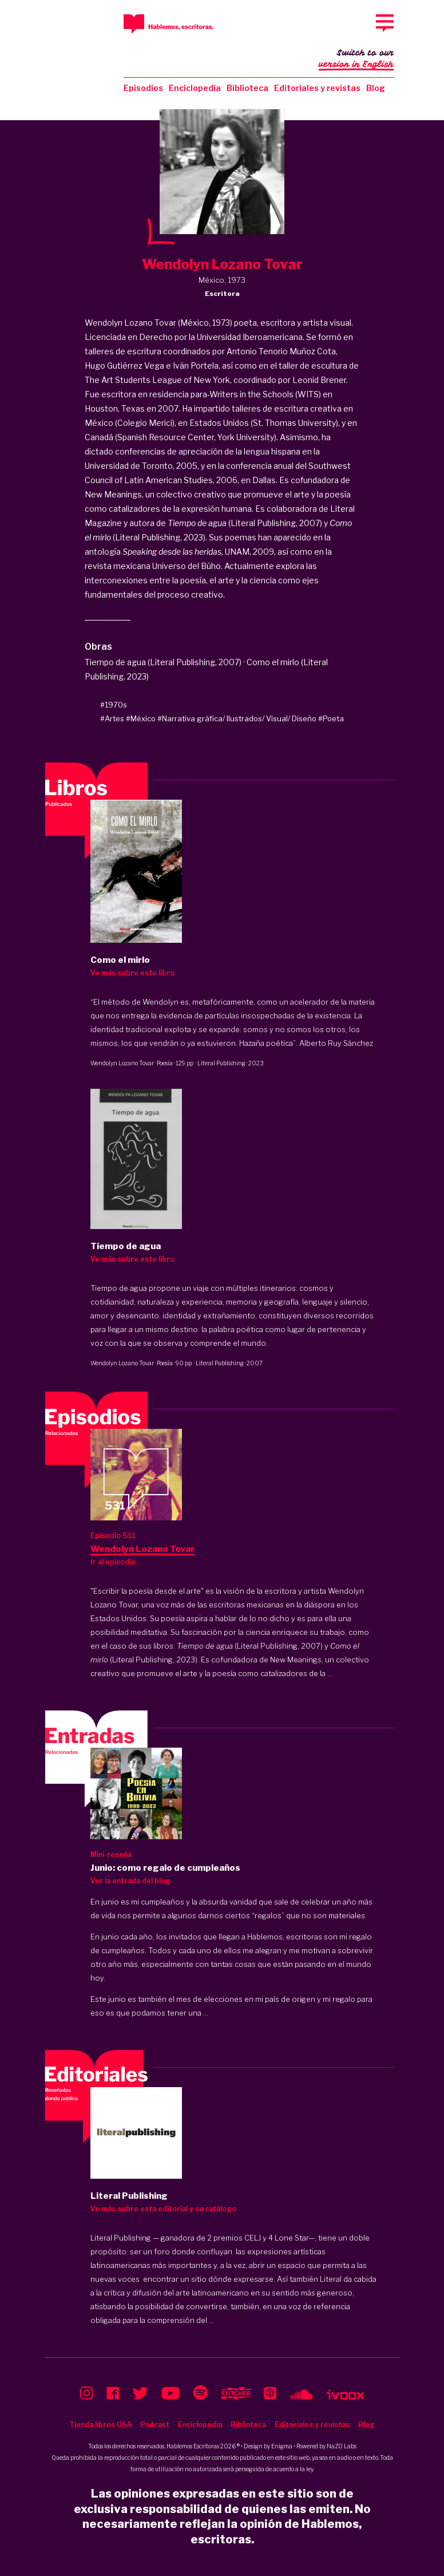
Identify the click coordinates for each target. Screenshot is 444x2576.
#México (141, 718)
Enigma (281, 2446)
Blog (375, 88)
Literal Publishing (221, 1063)
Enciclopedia (195, 88)
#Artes (112, 718)
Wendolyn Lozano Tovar (122, 1063)
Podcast (154, 2424)
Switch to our (356, 59)
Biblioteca (247, 88)
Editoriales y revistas (317, 88)
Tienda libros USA (100, 2424)
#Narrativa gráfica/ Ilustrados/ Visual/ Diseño (236, 718)
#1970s (113, 704)
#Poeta (331, 718)
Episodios (143, 88)
